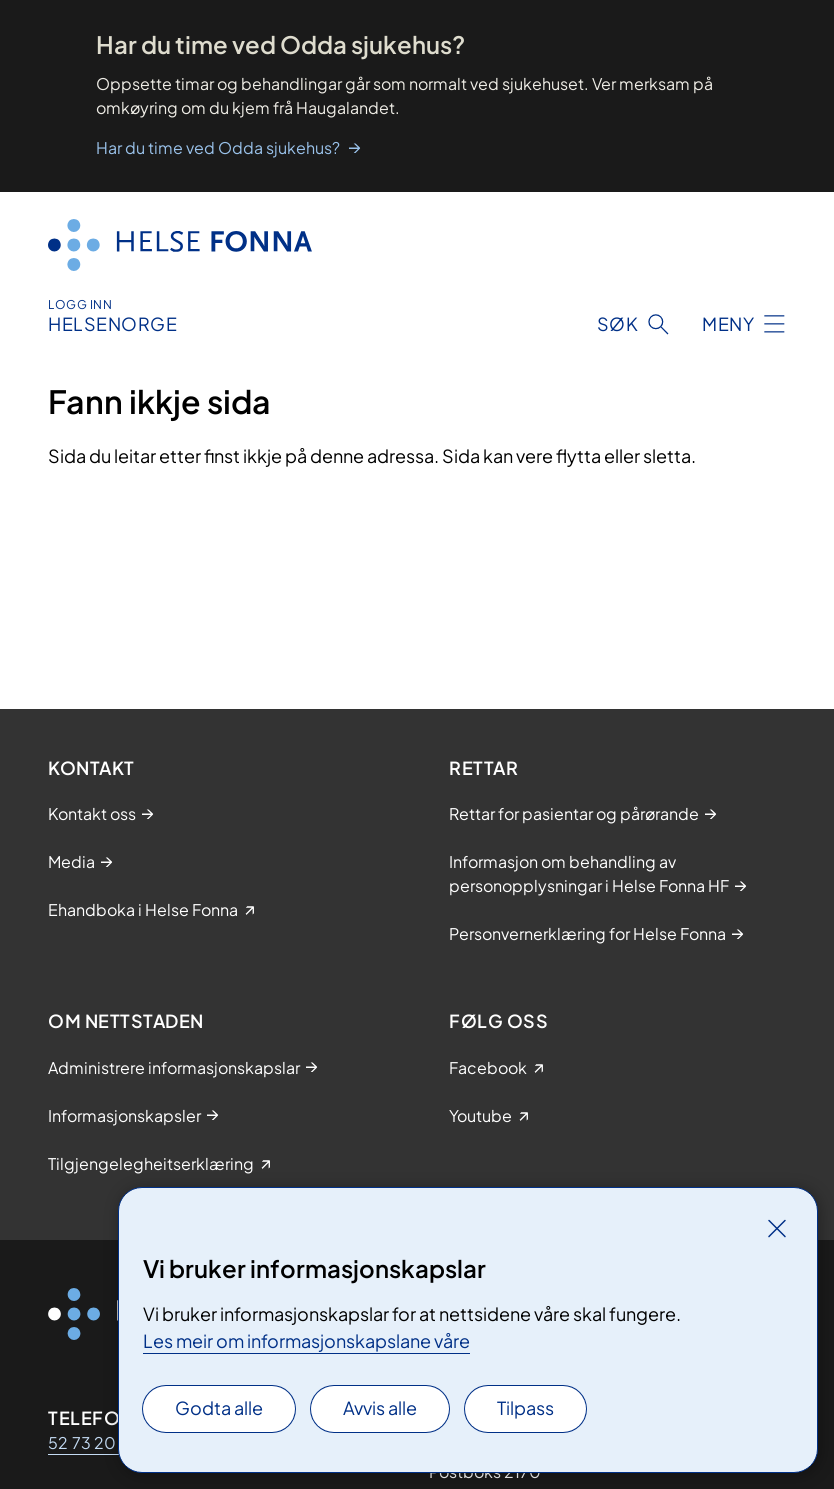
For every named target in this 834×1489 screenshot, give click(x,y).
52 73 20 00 (96, 1442)
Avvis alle (380, 1407)
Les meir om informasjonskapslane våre (306, 1340)
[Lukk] (777, 1228)
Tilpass (525, 1407)
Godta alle (219, 1407)
